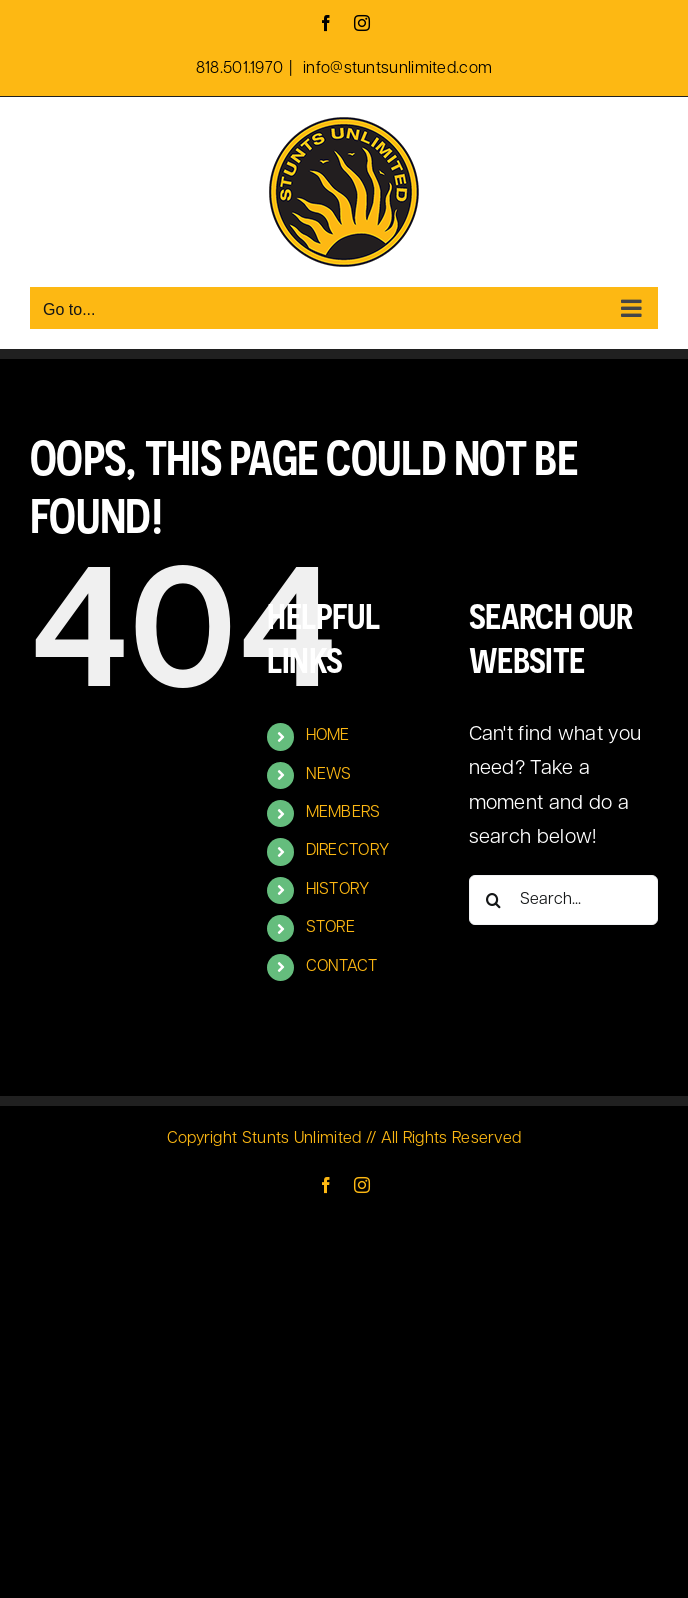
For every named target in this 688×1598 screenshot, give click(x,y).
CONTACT (342, 967)
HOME (328, 736)
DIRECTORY (348, 851)
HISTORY (338, 890)
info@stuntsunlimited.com (396, 69)
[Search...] (563, 900)
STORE (331, 928)
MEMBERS (343, 813)
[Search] (494, 900)
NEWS (329, 775)
